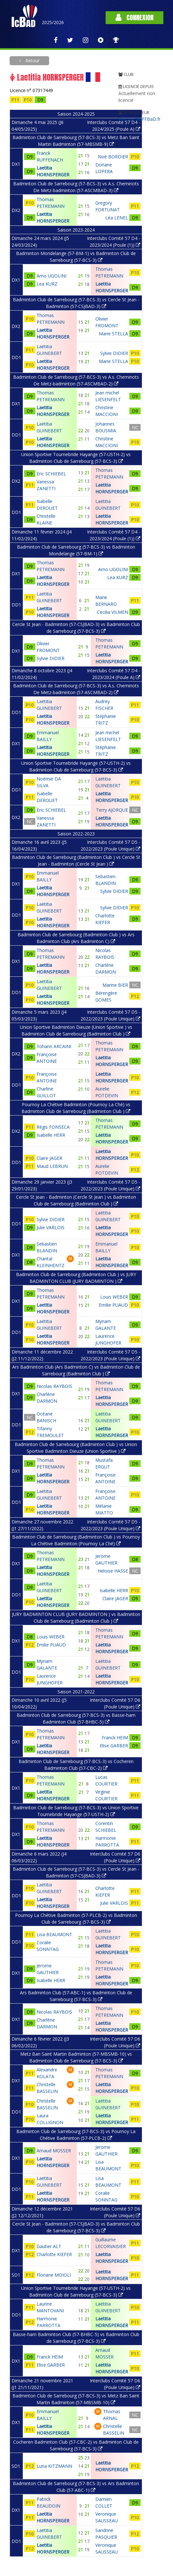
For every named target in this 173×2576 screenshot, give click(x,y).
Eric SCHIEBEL (51, 474)
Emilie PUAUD (51, 1645)
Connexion (134, 17)
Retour (31, 60)
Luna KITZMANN (54, 2466)
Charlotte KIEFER (54, 2254)
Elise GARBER (51, 2365)
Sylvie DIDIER (51, 658)
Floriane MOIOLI (54, 2275)
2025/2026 (53, 22)
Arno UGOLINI (51, 276)
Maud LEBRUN (52, 1166)
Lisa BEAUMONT (54, 1934)
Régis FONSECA (53, 1127)
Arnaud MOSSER (54, 2151)
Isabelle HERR (51, 1135)
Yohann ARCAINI (54, 1046)
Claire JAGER (49, 1158)
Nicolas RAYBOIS (54, 1386)
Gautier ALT (49, 2246)
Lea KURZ (47, 284)
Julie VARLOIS (51, 1227)
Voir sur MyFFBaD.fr (139, 119)
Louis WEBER (51, 1637)
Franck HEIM (50, 2357)
